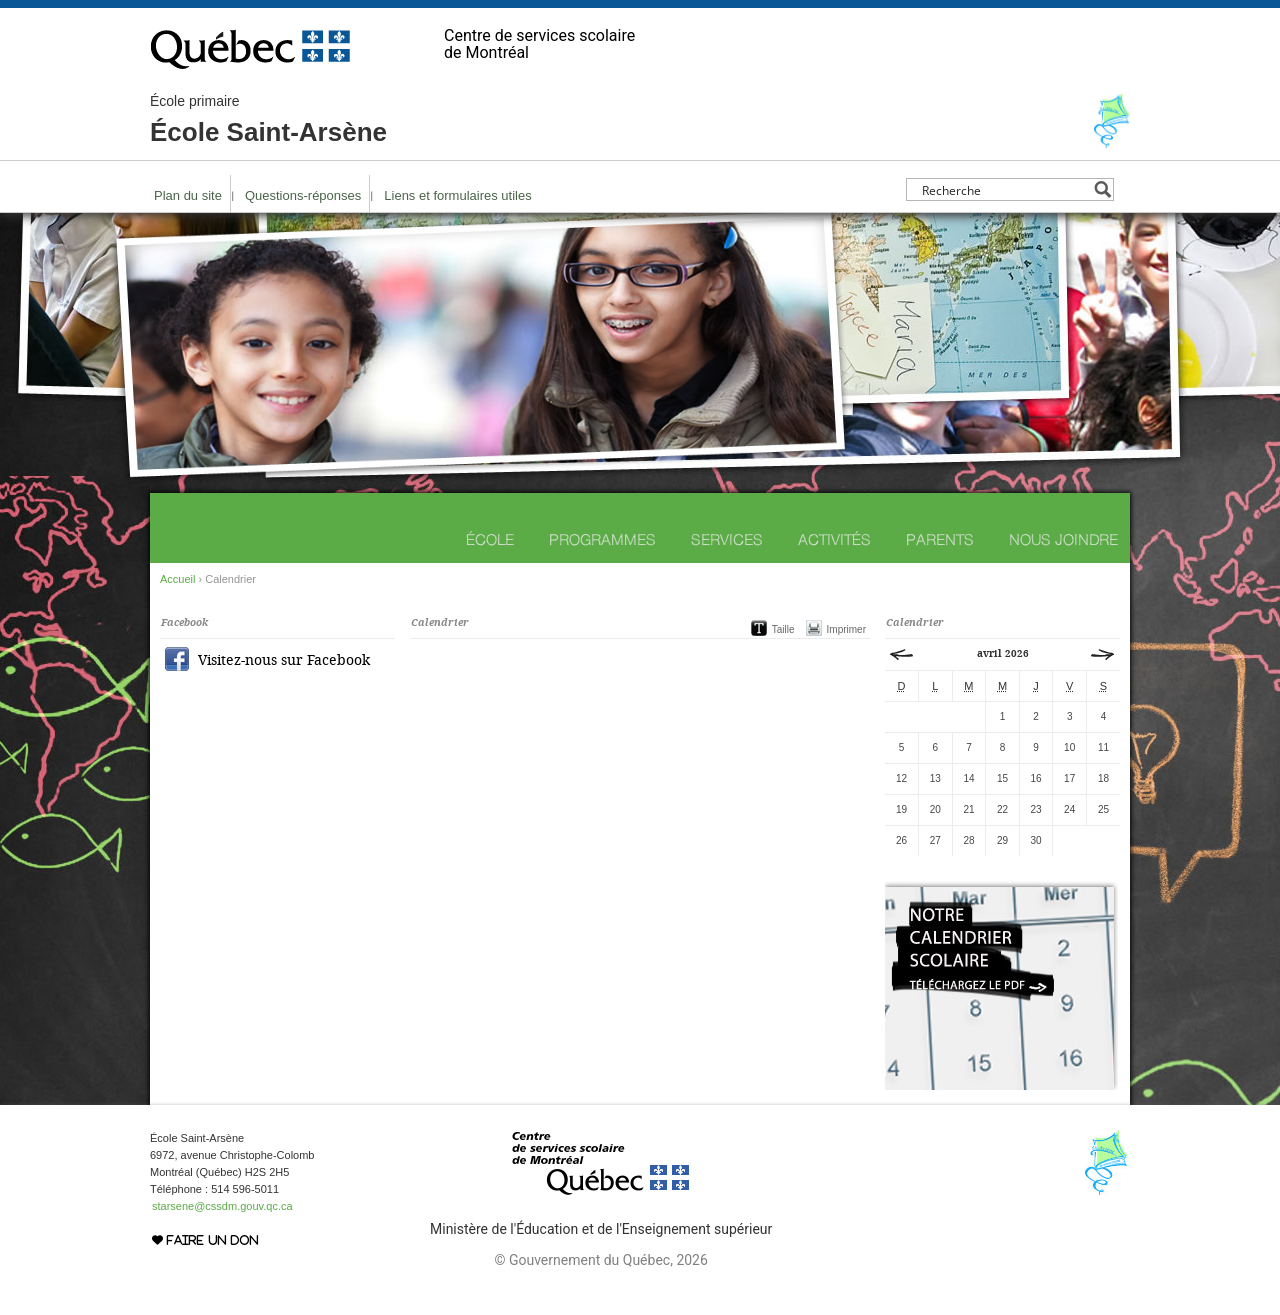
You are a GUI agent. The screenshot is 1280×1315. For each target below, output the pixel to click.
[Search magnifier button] (1102, 189)
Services (727, 539)
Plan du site (188, 195)
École (490, 539)
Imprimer (846, 629)
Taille (783, 629)
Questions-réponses (303, 195)
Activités (834, 539)
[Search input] (1004, 189)
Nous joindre (1063, 539)
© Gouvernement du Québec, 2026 (600, 1260)
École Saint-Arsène (268, 120)
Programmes (602, 539)
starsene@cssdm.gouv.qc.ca (222, 1206)
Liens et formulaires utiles (457, 195)
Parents (940, 539)
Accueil (177, 579)
